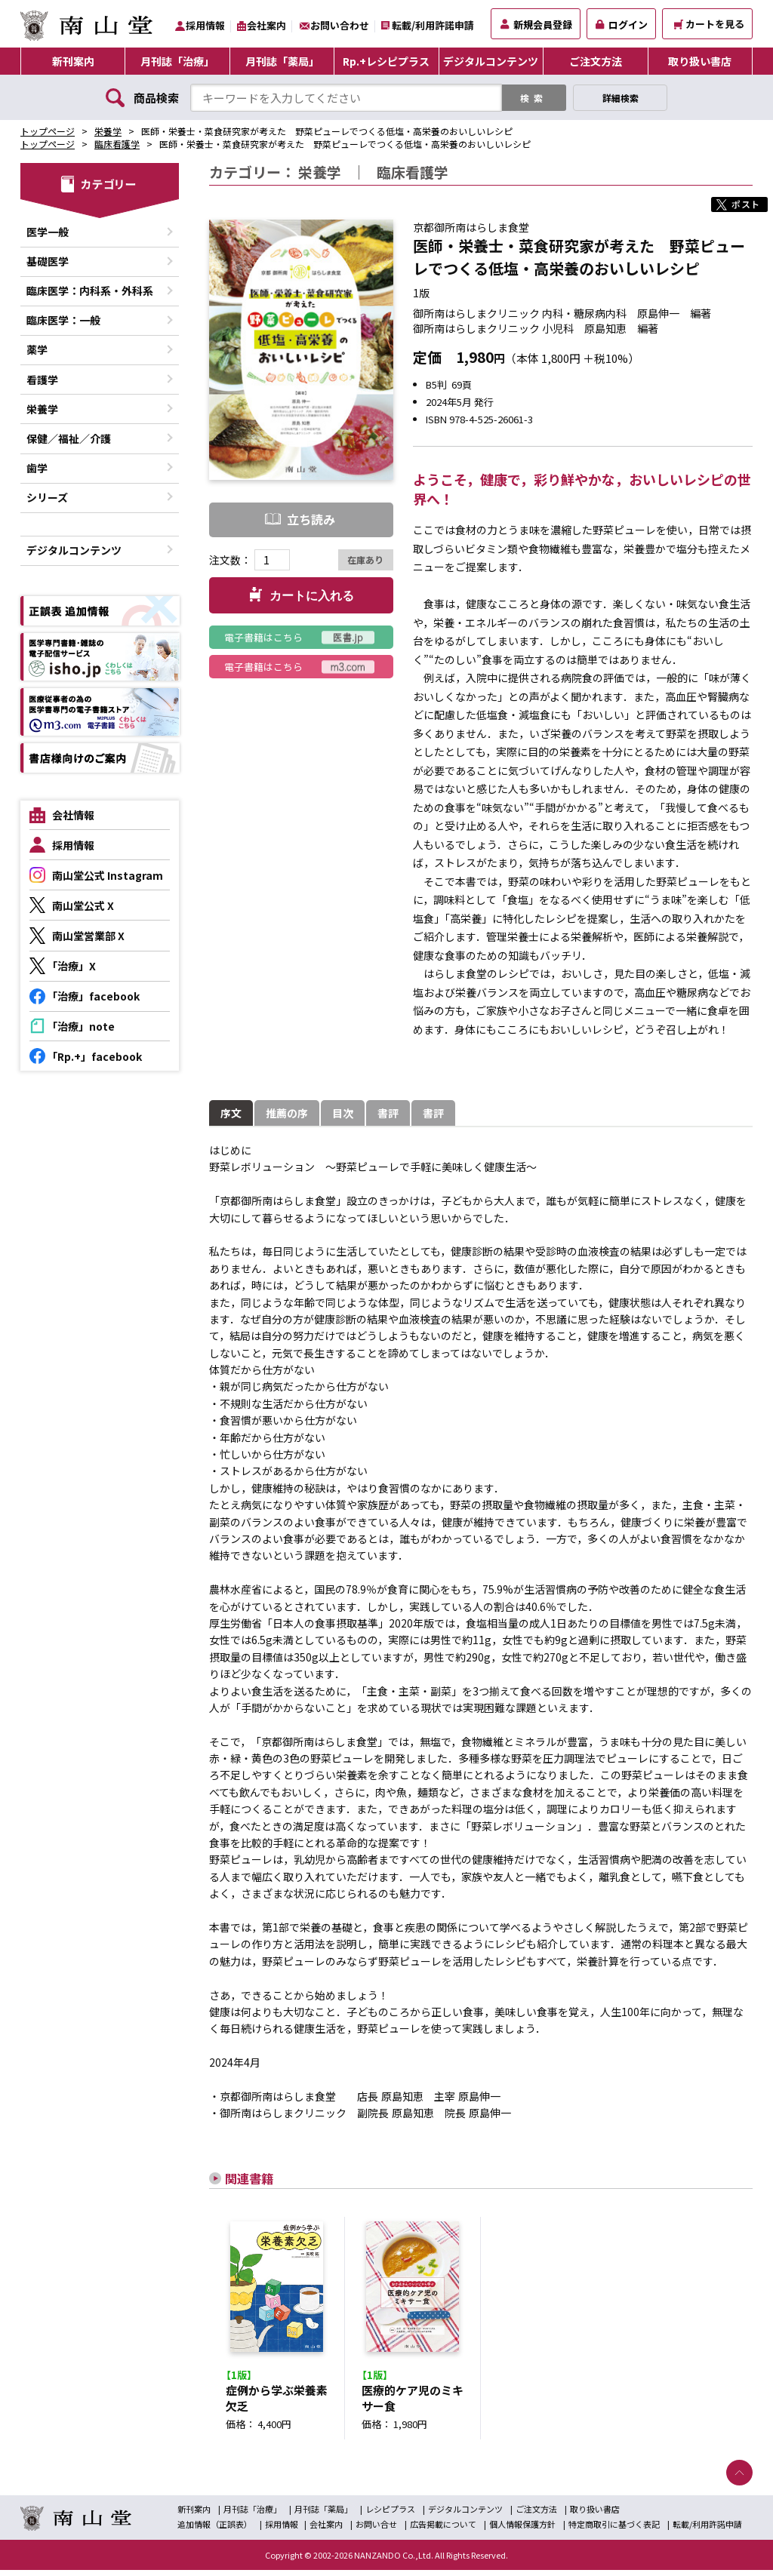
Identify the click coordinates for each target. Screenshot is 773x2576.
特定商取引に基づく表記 (614, 2529)
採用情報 (205, 25)
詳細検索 (620, 97)
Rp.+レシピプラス (386, 61)
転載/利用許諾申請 (433, 25)
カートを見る (709, 24)
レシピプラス (390, 2514)
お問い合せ (376, 2529)
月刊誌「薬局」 (282, 61)
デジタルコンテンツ (490, 61)
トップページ (47, 130)
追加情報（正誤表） (214, 2529)
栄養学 (108, 130)
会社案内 (266, 25)
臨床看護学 (117, 143)
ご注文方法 (595, 61)
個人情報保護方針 (522, 2529)
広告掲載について (443, 2529)
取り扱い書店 (699, 61)
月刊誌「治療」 (177, 61)
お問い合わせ (339, 25)
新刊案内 (73, 61)
